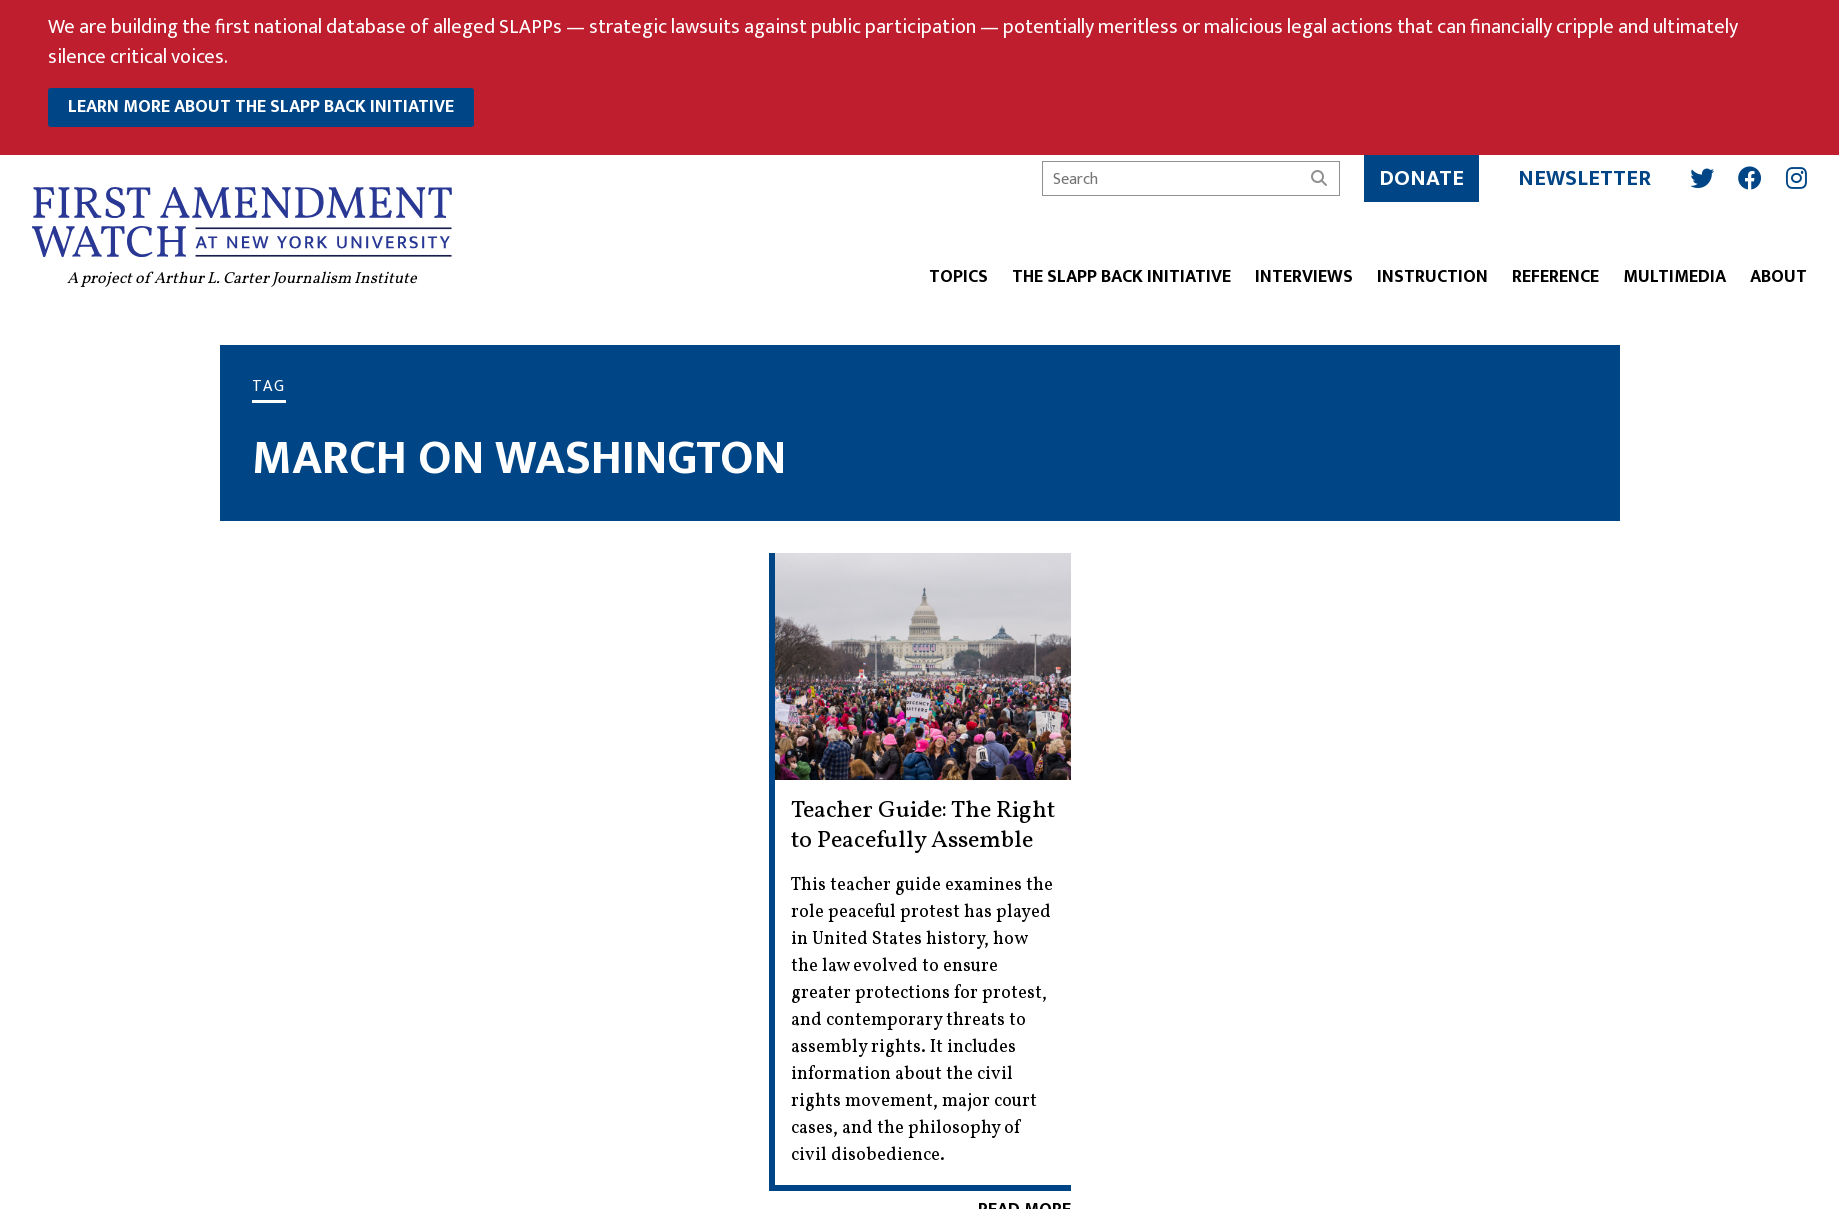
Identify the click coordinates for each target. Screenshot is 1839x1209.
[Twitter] (1702, 178)
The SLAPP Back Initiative (1121, 279)
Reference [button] (1555, 279)
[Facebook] (1750, 178)
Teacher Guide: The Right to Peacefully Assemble (923, 826)
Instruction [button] (1432, 279)
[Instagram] (1796, 178)
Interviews (1304, 279)
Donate (1421, 178)
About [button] (1778, 279)
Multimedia (1674, 279)
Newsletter (1584, 178)
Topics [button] (958, 279)
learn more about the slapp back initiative (261, 107)
